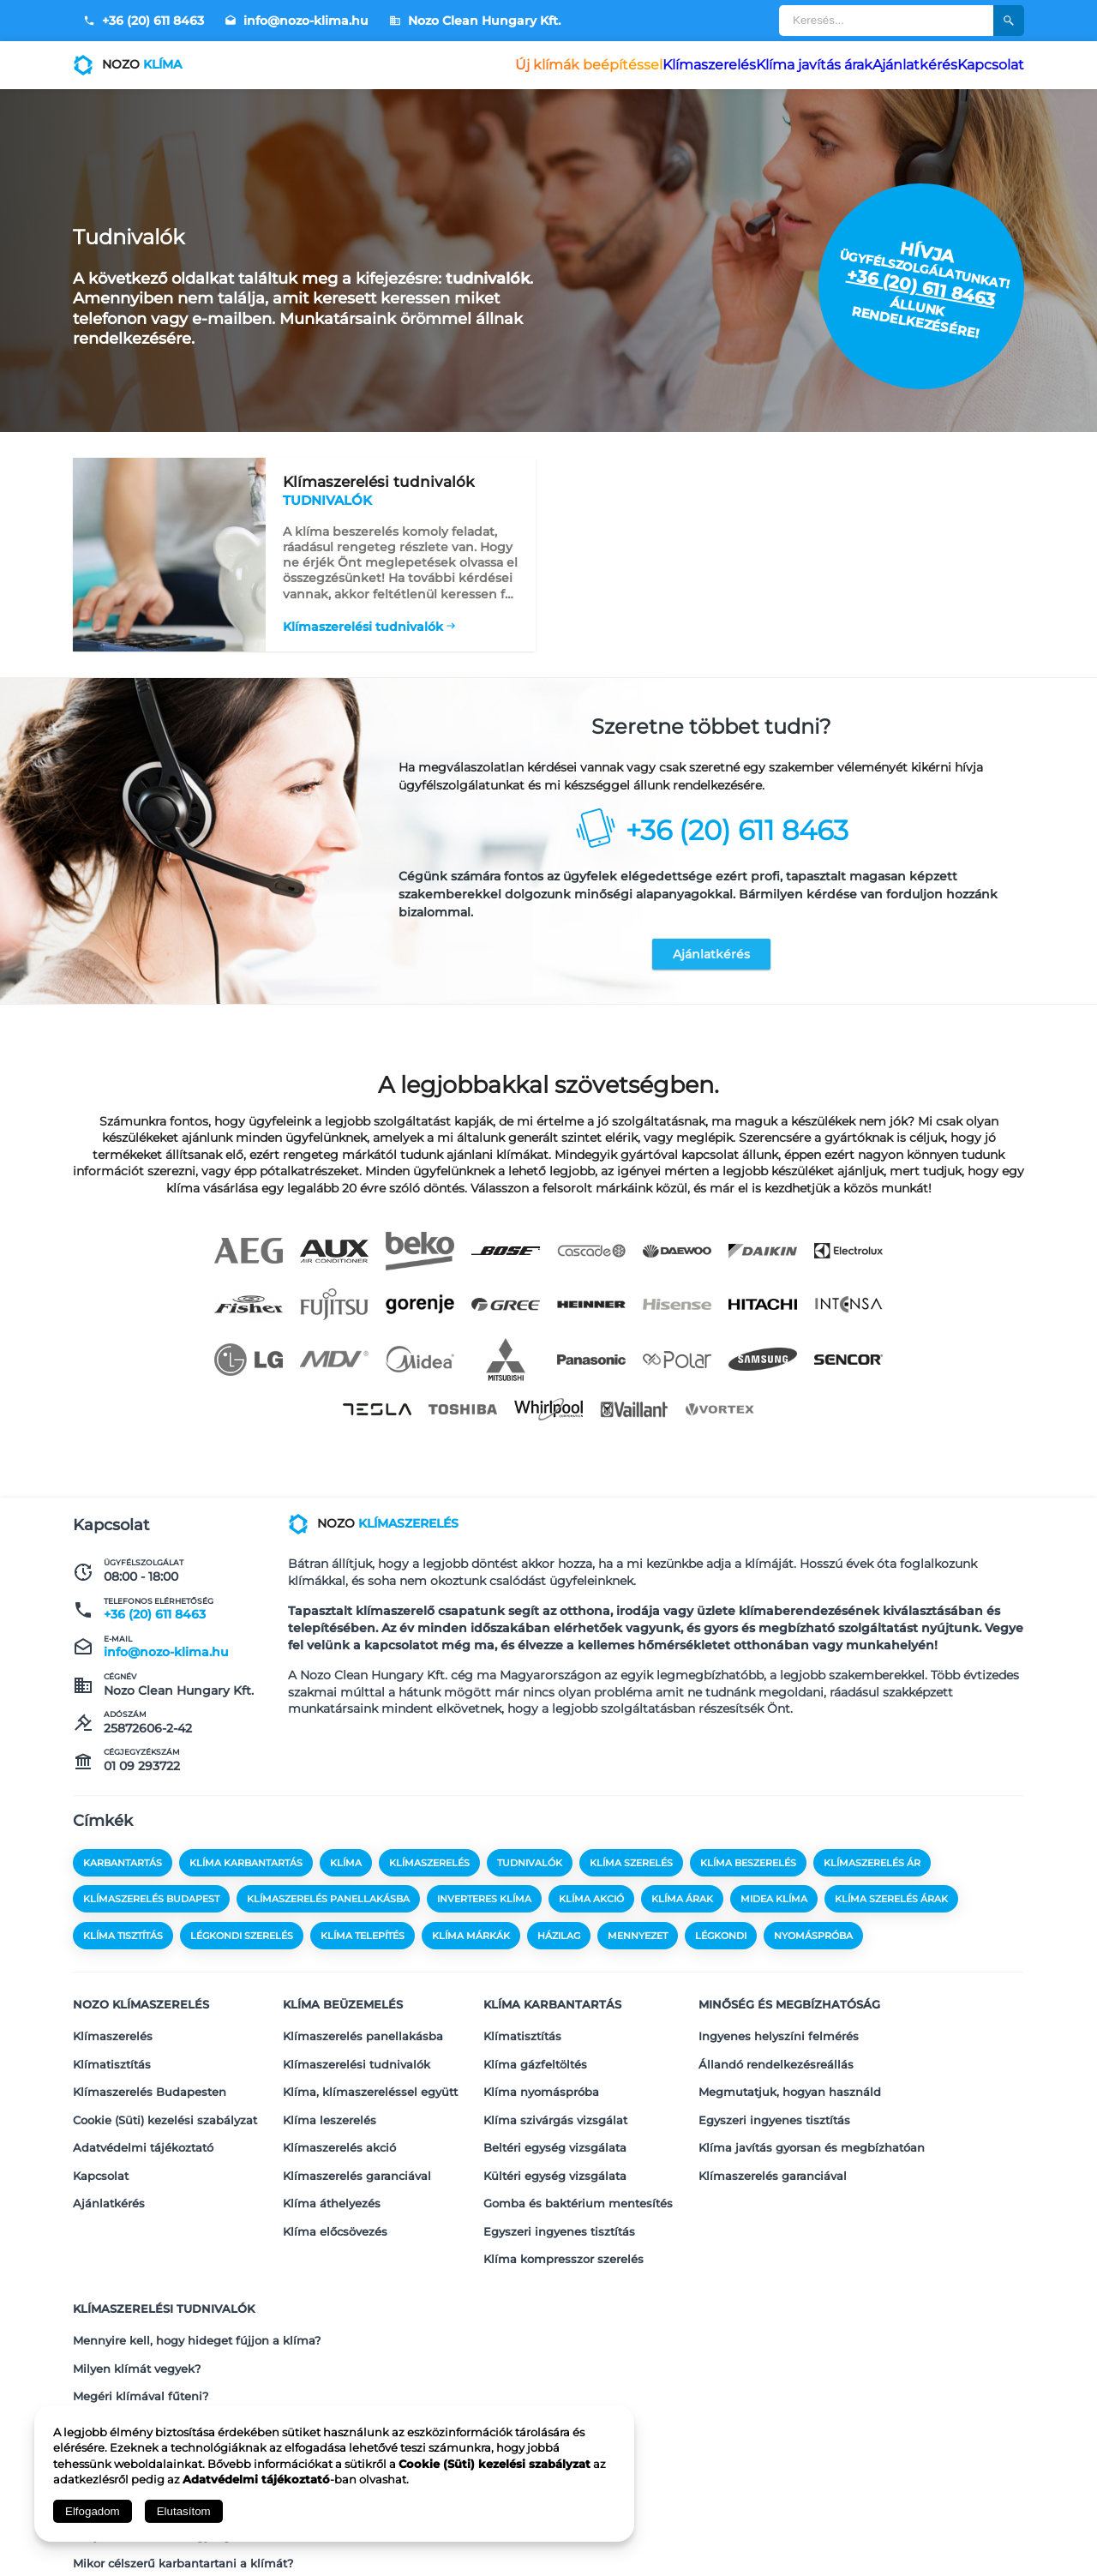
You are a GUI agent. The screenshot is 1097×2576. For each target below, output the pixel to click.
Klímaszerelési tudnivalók (363, 618)
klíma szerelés (631, 1871)
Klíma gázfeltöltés (535, 2053)
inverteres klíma (484, 1907)
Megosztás (987, 2539)
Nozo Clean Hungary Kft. (474, 20)
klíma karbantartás (246, 1871)
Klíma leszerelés (329, 2098)
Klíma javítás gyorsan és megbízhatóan (811, 2120)
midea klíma (773, 1907)
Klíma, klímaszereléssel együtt (370, 2075)
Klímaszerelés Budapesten (149, 2075)
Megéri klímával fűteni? (140, 2320)
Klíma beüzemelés (343, 2006)
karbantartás (122, 1871)
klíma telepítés (363, 1943)
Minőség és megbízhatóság (789, 2006)
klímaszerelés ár (872, 1871)
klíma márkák (471, 1943)
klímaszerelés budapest (151, 1907)
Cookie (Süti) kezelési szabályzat (165, 2098)
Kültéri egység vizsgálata (554, 2142)
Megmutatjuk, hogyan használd (789, 2075)
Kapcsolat (980, 65)
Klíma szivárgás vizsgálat (555, 2098)
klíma (346, 1871)
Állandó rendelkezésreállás (776, 2053)
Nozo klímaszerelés (141, 2006)
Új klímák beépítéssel (504, 65)
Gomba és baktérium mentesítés (578, 2164)
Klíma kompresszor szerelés (563, 2209)
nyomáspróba (813, 1943)
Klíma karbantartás (552, 2006)
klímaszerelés (429, 1871)
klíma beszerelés (748, 1871)
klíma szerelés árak (891, 1907)
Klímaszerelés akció (339, 2120)
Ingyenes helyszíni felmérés (778, 2031)
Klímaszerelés (640, 65)
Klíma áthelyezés (332, 2164)
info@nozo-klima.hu (297, 20)
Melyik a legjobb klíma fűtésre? (163, 2364)
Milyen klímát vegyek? (137, 2297)
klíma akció (591, 1907)
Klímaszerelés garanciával (357, 2142)
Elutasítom (184, 2511)
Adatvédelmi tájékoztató (143, 2120)
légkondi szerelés (241, 1943)
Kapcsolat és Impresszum (818, 2539)
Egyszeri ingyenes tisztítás (559, 2187)
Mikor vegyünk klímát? (138, 2386)
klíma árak (682, 1907)
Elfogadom (92, 2511)
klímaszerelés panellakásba (328, 1907)
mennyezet (638, 1943)
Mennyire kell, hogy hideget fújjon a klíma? (197, 2275)
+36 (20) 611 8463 (143, 20)
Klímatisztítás (112, 2053)
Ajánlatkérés (884, 65)
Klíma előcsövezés (335, 2187)
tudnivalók (529, 1871)
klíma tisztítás (123, 1943)
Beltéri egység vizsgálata (554, 2120)
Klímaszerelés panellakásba (363, 2031)
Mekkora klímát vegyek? (142, 2342)
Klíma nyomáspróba (541, 2075)
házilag (558, 1943)
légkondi (720, 1943)
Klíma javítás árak (764, 65)
